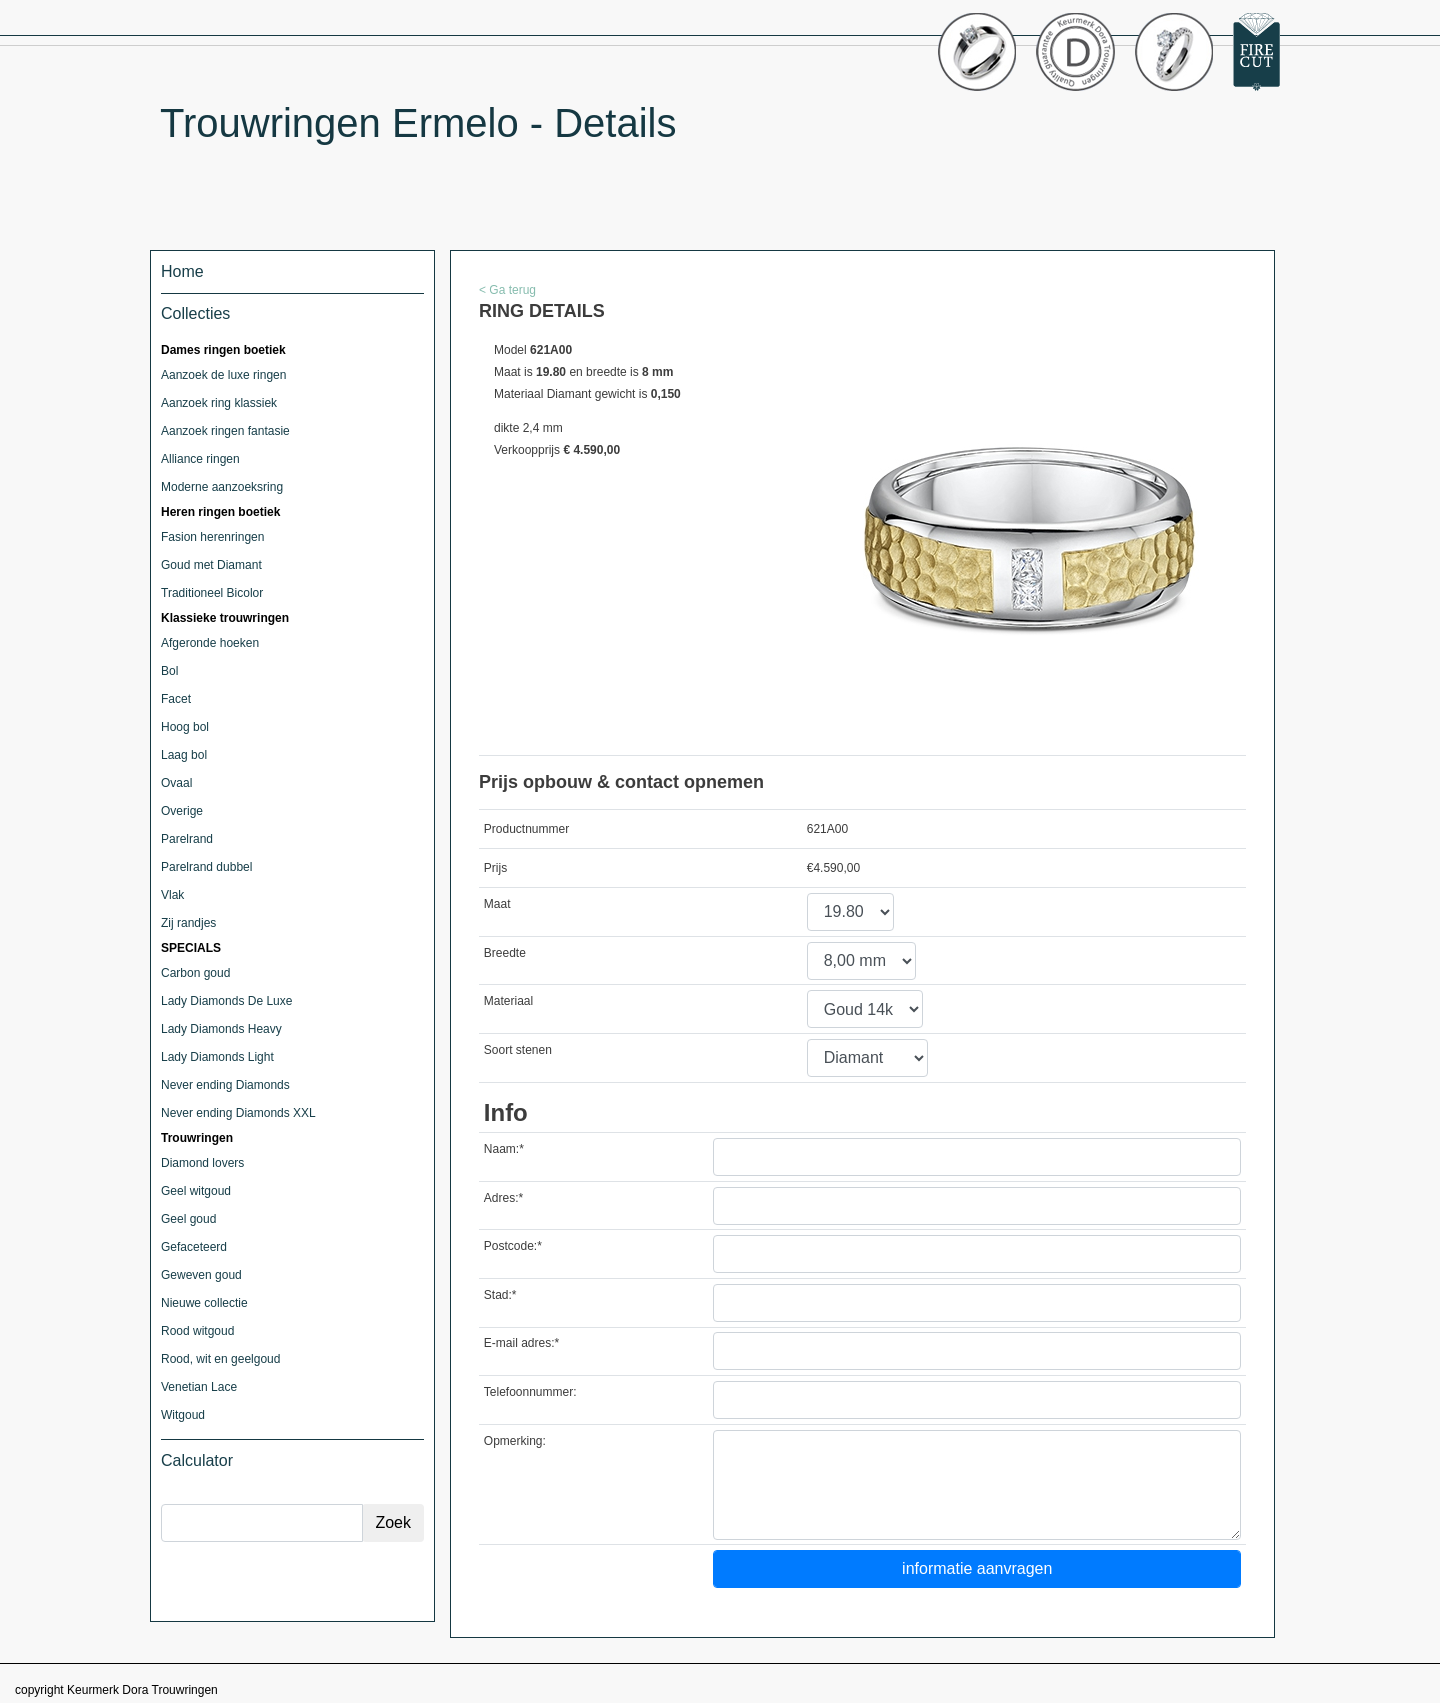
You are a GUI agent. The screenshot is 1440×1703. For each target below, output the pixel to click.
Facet (176, 699)
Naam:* (504, 1149)
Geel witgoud (196, 1191)
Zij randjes (188, 923)
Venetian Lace (199, 1387)
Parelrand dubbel (206, 867)
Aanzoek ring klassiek (219, 403)
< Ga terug (507, 290)
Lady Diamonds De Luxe (226, 1001)
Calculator (197, 1460)
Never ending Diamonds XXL (238, 1113)
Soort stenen (518, 1050)
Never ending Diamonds (225, 1085)
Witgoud (183, 1415)
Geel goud (188, 1219)
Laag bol (184, 755)
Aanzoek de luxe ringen (223, 375)
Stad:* (500, 1295)
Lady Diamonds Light (217, 1057)
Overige (182, 811)
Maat (497, 904)
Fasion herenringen (212, 537)
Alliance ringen (200, 459)
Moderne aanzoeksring (222, 487)
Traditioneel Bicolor (212, 593)
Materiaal (508, 1001)
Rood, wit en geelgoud (220, 1359)
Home (182, 271)
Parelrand (187, 839)
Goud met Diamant (211, 565)
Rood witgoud (197, 1331)
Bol (169, 671)
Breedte (505, 953)
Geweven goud (201, 1275)
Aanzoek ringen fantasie (225, 431)
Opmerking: (515, 1441)
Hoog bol (185, 727)
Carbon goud (195, 973)
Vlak (172, 895)
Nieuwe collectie (204, 1303)
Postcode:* (513, 1246)
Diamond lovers (202, 1163)
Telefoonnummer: (530, 1392)
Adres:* (503, 1198)
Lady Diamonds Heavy (221, 1029)
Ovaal (176, 783)
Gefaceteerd (194, 1247)
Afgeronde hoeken (210, 643)
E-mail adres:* (521, 1343)
